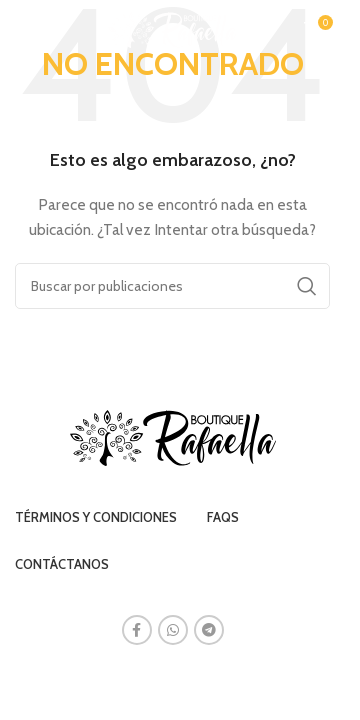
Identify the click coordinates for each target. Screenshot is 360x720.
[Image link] (173, 437)
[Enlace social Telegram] (209, 630)
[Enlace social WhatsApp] (173, 630)
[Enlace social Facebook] (137, 630)
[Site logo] (172, 28)
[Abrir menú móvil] (25, 30)
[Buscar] (172, 286)
